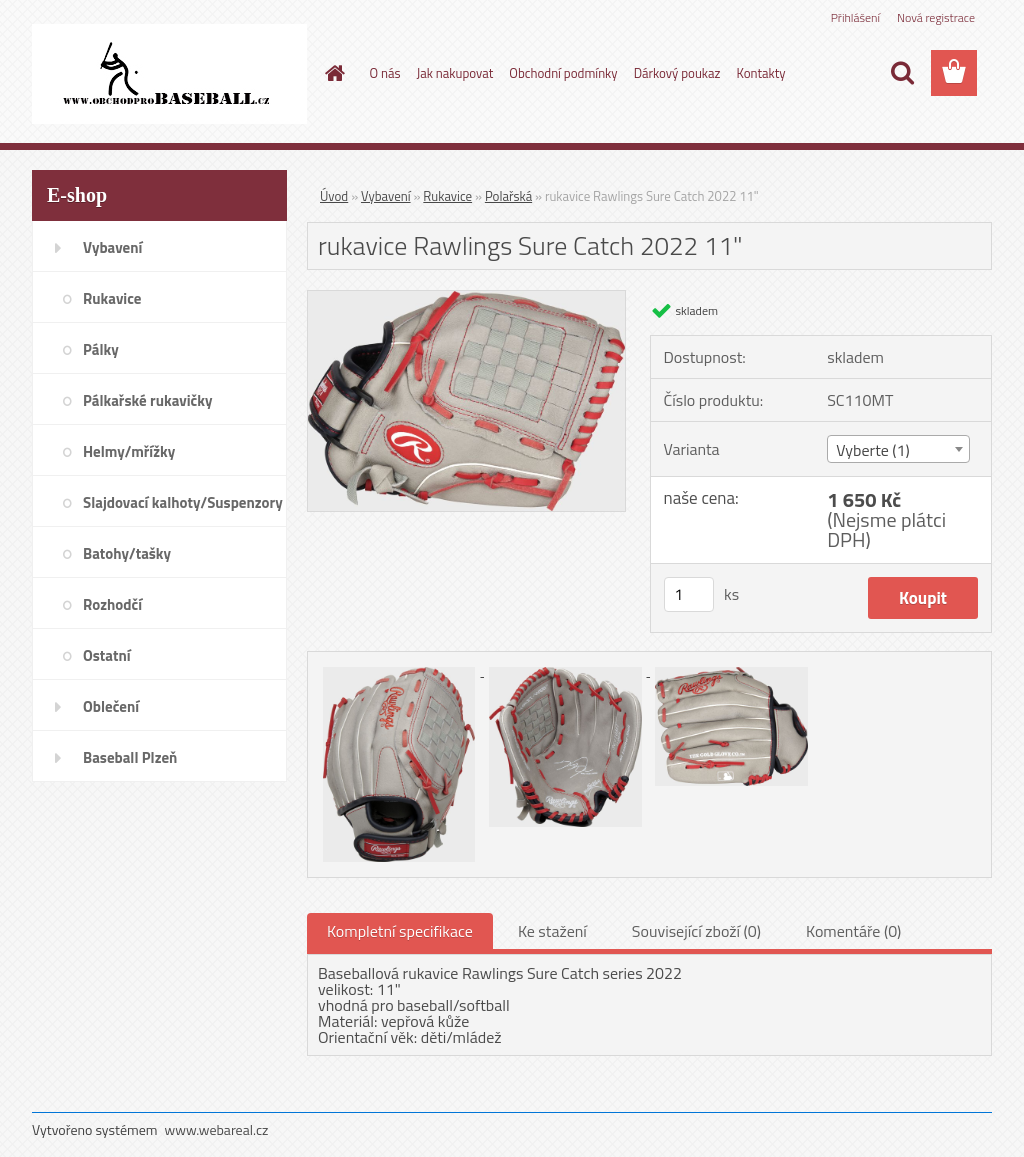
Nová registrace (936, 17)
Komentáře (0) (853, 931)
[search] (902, 73)
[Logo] (169, 74)
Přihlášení (855, 17)
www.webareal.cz (217, 1129)
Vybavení (386, 196)
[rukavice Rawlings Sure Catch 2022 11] (466, 299)
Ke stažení (552, 931)
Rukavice (447, 196)
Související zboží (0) (696, 931)
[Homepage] (332, 73)
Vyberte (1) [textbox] (873, 450)
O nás (385, 73)
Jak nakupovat (455, 73)
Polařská (508, 196)
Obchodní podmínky (563, 73)
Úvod (334, 196)
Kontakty (760, 73)
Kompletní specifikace (400, 931)
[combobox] (898, 449)
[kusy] (689, 594)
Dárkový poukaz (677, 73)
